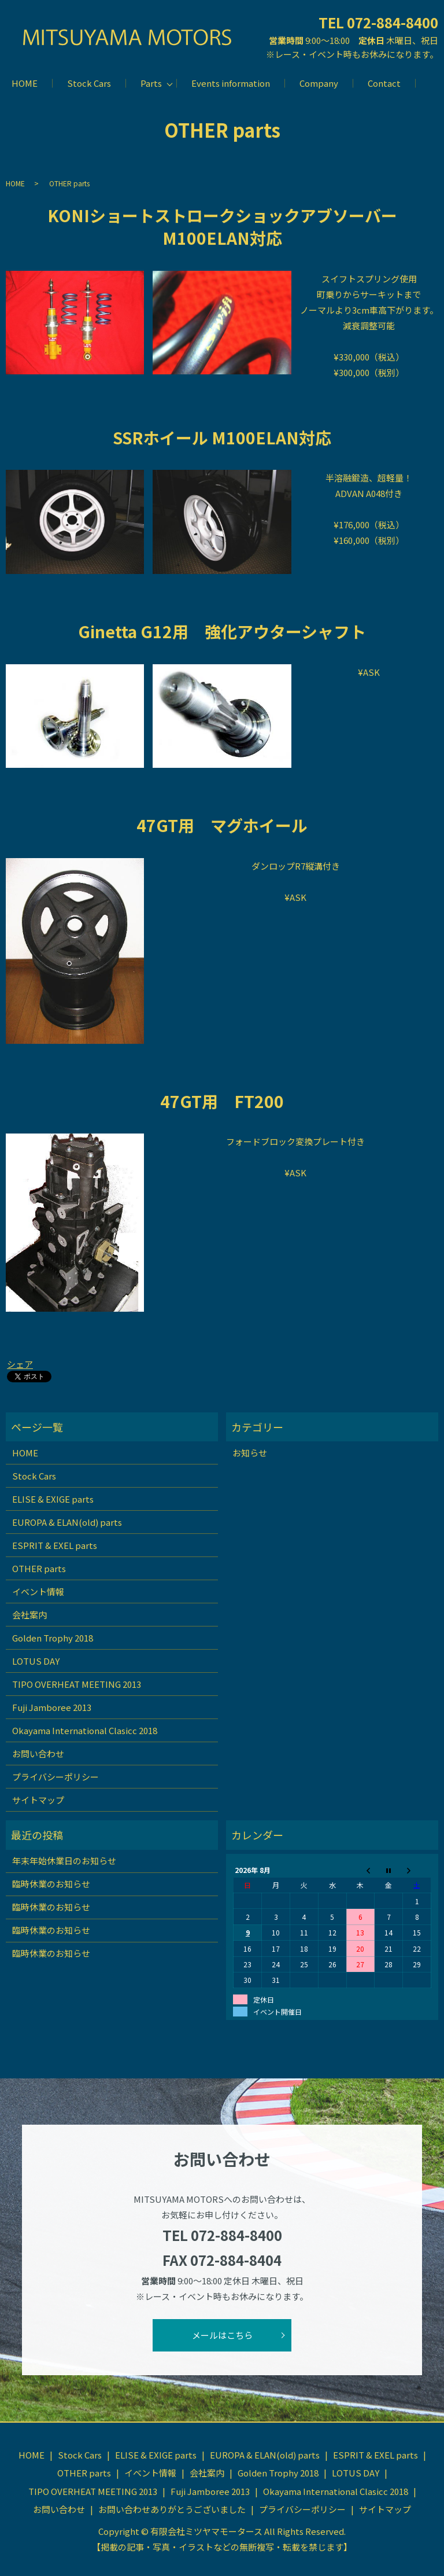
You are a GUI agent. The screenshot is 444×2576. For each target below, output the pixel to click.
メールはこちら (222, 2335)
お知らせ (249, 1453)
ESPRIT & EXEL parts (54, 1545)
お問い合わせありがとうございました (172, 2509)
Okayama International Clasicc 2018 (84, 1730)
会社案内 (29, 1615)
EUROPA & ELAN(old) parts (67, 1522)
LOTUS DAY (36, 1661)
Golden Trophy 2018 (52, 1638)
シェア (20, 1364)
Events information (230, 83)
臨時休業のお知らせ (51, 1884)
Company (318, 83)
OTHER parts (39, 1568)
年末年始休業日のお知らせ (64, 1860)
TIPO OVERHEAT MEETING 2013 (76, 1684)
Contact (384, 83)
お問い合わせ (38, 1753)
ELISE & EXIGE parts (53, 1499)
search (423, 83)
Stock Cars (89, 83)
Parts (151, 83)
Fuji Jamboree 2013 (51, 1707)
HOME (25, 83)
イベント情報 (38, 1591)
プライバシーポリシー (55, 1777)
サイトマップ (38, 1800)
